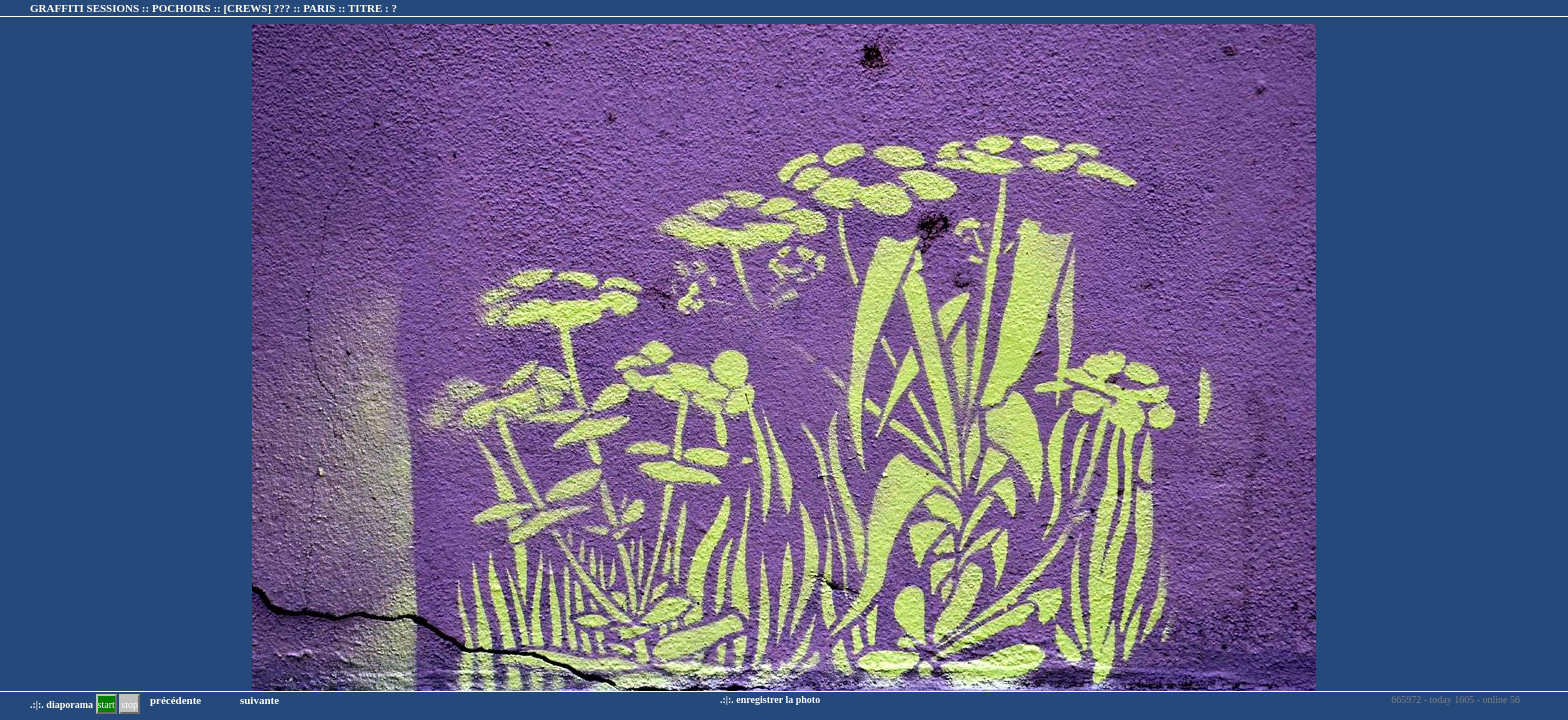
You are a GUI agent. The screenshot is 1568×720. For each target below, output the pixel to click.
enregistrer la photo (778, 699)
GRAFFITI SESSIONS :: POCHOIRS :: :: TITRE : (213, 8)
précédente (175, 700)
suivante (259, 700)
